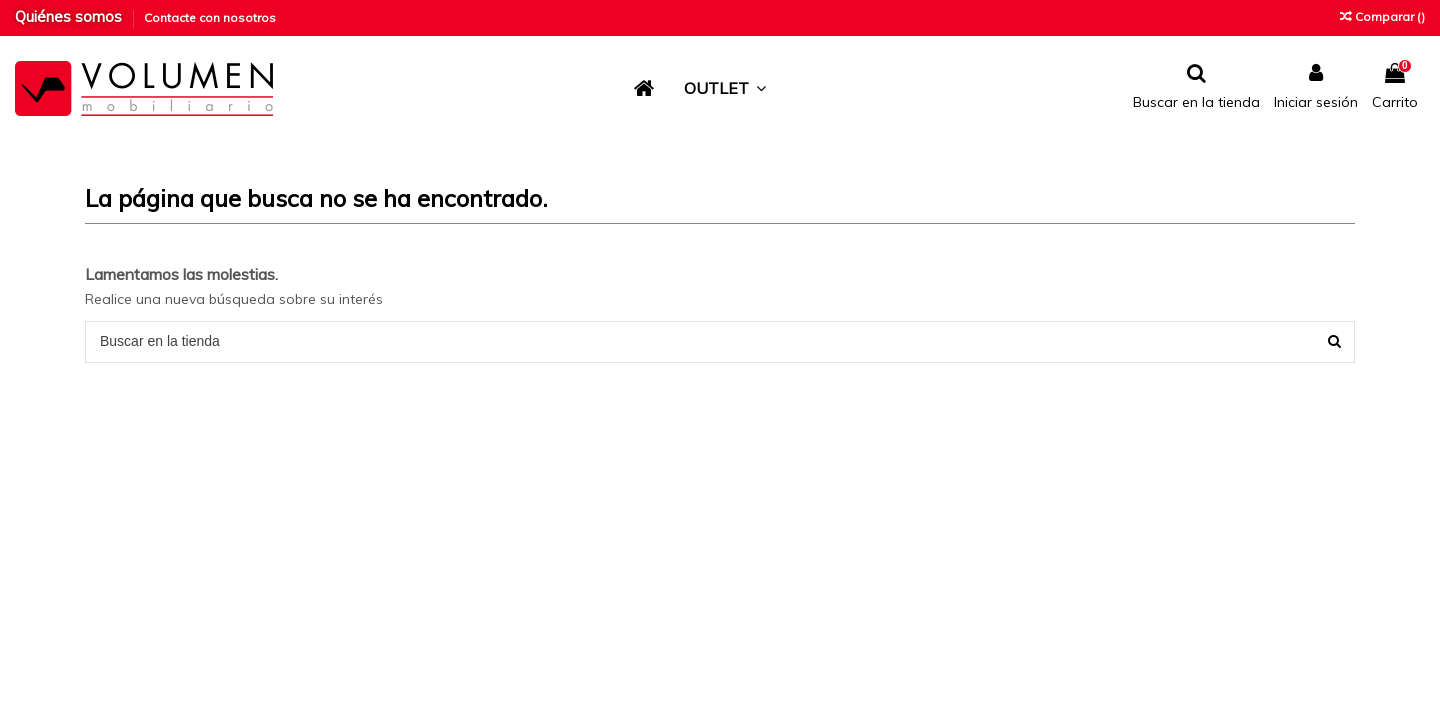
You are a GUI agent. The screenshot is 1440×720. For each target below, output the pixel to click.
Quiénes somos (70, 16)
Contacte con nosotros (210, 17)
